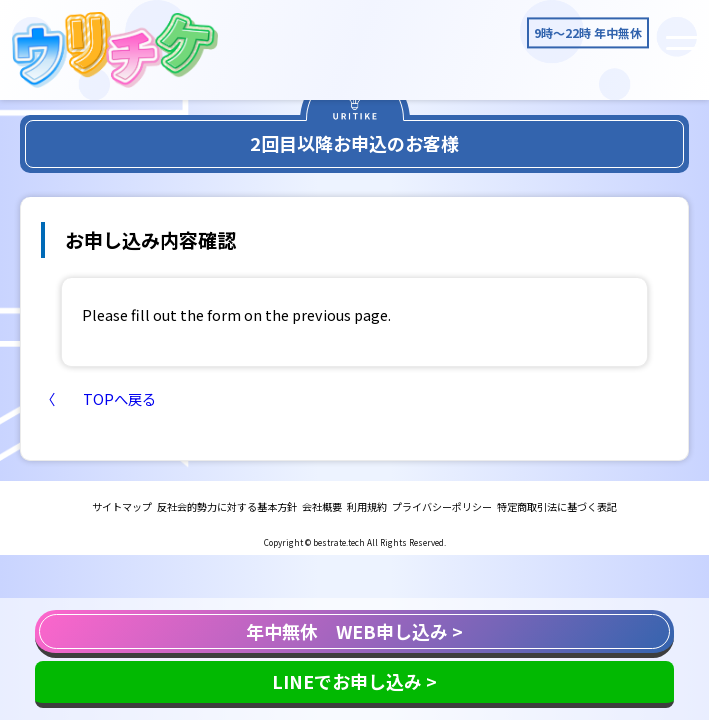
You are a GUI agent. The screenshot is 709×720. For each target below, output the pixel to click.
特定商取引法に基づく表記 (557, 506)
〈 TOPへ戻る (98, 398)
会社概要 (322, 506)
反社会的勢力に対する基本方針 (227, 506)
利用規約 (367, 506)
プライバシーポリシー (442, 506)
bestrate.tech (339, 542)
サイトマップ (122, 506)
